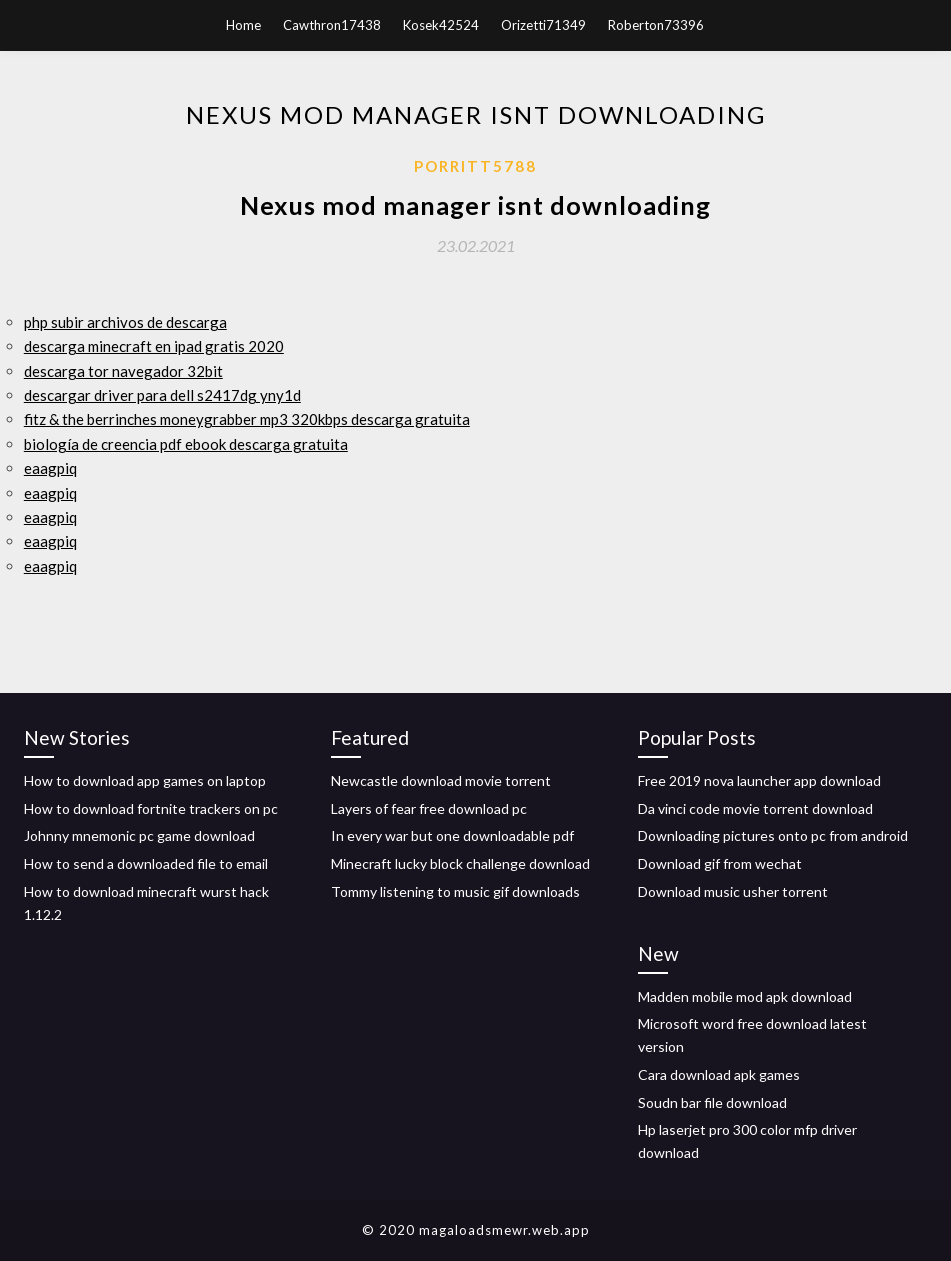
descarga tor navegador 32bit (123, 371)
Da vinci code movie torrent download (755, 808)
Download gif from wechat (720, 863)
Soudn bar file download (712, 1102)
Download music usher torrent (733, 891)
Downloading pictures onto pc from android (773, 835)
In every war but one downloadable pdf (452, 835)
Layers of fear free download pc (429, 808)
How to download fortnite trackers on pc (151, 808)
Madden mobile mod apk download (745, 996)
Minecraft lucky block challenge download (460, 863)
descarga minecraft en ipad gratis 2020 (154, 346)
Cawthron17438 (332, 25)
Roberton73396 (656, 25)
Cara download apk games (719, 1074)
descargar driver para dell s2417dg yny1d (162, 395)
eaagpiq (50, 468)
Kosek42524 (441, 25)
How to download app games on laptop (145, 780)
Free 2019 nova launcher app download (759, 780)
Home (243, 25)
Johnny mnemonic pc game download (139, 835)
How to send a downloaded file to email (146, 863)
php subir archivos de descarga (125, 322)
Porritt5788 (475, 166)
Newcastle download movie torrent (441, 780)
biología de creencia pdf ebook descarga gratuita (186, 444)
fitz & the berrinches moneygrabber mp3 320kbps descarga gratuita (247, 419)
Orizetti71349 (543, 25)
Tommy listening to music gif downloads (455, 891)
